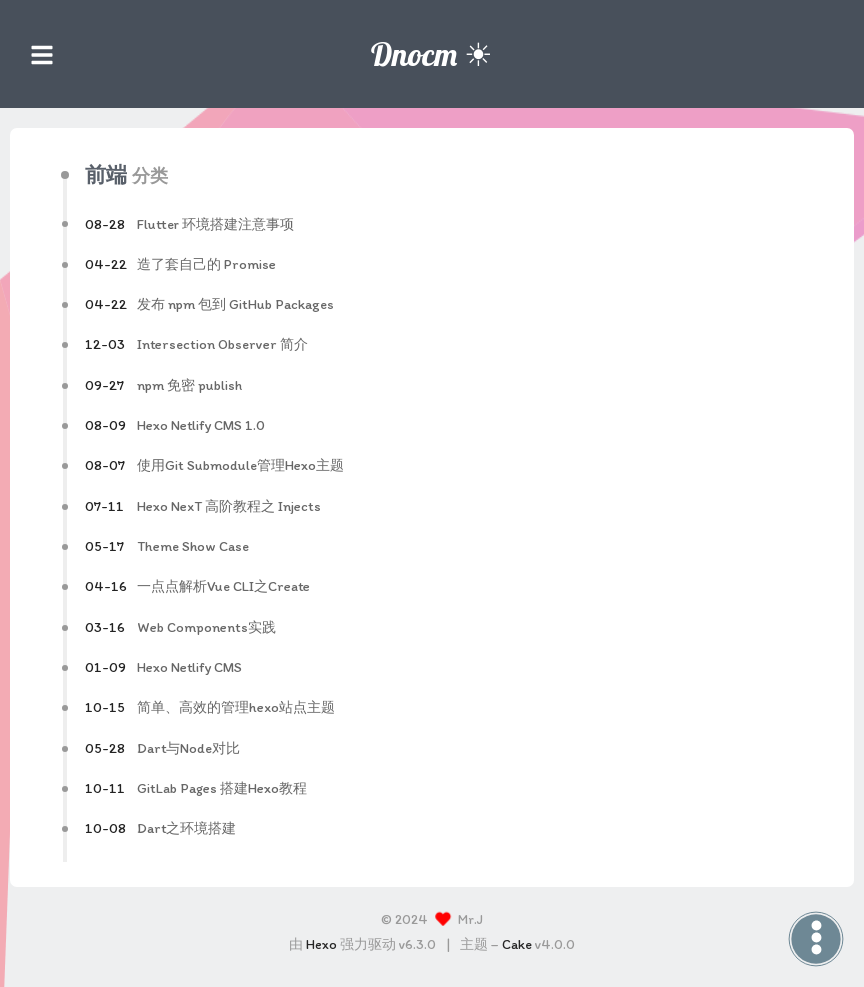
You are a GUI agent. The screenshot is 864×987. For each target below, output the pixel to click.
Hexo (321, 944)
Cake (517, 944)
